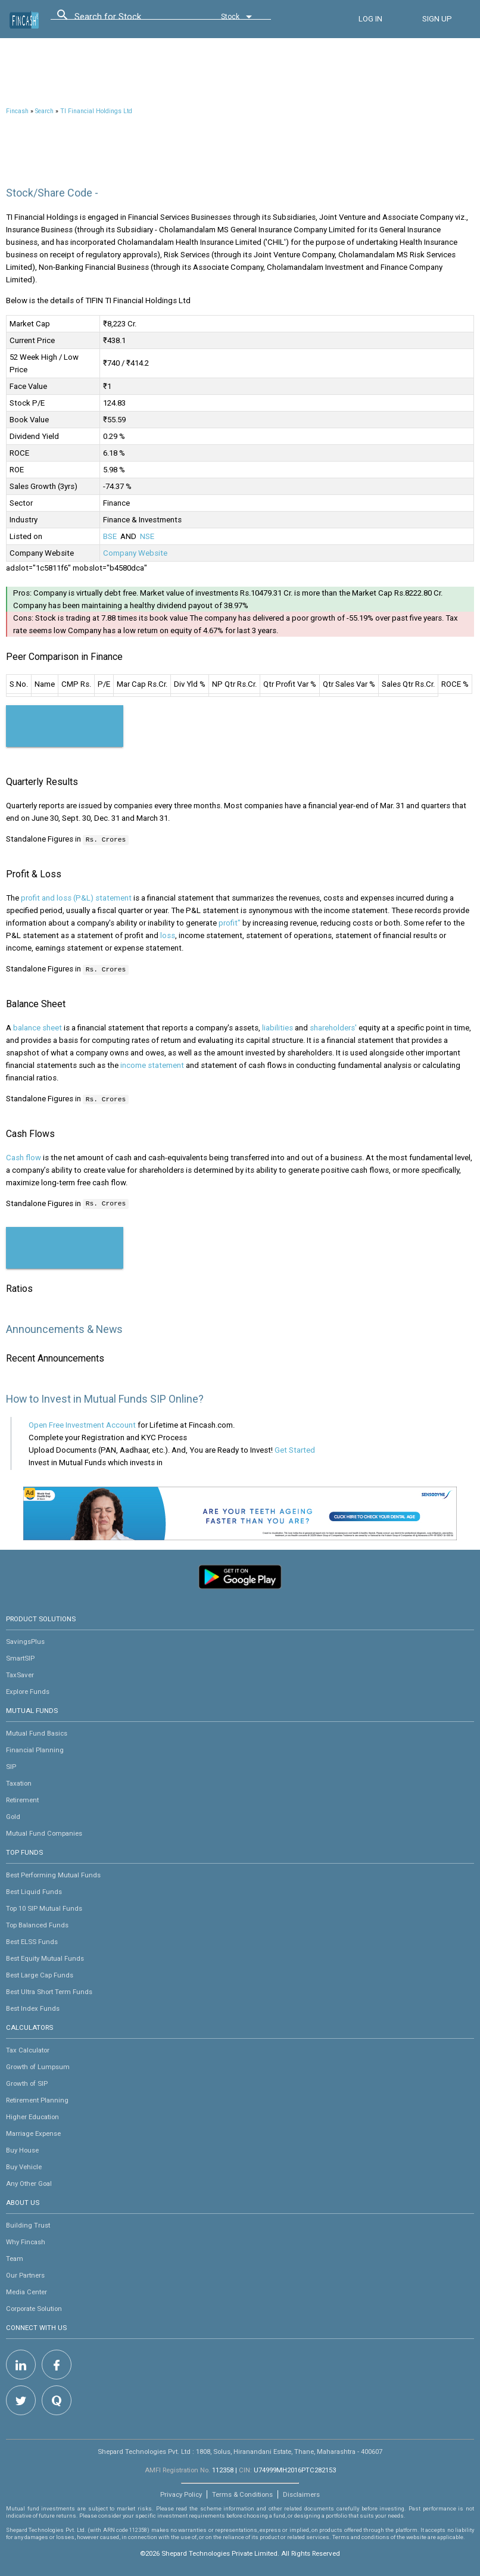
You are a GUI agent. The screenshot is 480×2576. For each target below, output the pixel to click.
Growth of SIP (27, 2081)
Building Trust (28, 2223)
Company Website (135, 553)
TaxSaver (20, 1673)
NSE (147, 536)
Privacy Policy (181, 2492)
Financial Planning (35, 1748)
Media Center (26, 2290)
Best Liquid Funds (34, 1890)
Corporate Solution (34, 2307)
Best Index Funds (33, 2006)
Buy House (22, 2148)
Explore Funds (27, 1690)
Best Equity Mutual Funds (45, 1956)
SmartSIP (20, 1656)
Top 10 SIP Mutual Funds (44, 1906)
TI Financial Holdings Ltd (96, 111)
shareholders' (333, 1026)
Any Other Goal (29, 2182)
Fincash (17, 111)
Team (14, 2257)
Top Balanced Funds (37, 1923)
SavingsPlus (25, 1640)
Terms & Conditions (242, 2492)
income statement (152, 1064)
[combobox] (128, 20)
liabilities (277, 1026)
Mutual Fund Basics (36, 1731)
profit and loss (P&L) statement (76, 897)
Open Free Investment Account (82, 1422)
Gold (13, 1815)
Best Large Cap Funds (39, 1973)
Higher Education (32, 2115)
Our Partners (25, 2273)
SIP (11, 1765)
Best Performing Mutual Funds (53, 1873)
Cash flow (23, 1155)
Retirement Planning (37, 2098)
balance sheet (37, 1026)
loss (167, 934)
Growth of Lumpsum (38, 2065)
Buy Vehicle (24, 2165)
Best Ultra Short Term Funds (49, 1990)
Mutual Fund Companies (44, 1831)
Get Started (295, 1447)
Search (44, 111)
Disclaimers (301, 2492)
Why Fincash (25, 2240)
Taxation (19, 1781)
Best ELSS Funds (32, 1940)
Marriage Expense (33, 2132)
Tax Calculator (27, 2048)
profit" (230, 922)
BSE (110, 536)
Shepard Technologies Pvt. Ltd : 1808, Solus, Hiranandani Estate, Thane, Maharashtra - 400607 (240, 2450)
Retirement (22, 1798)
